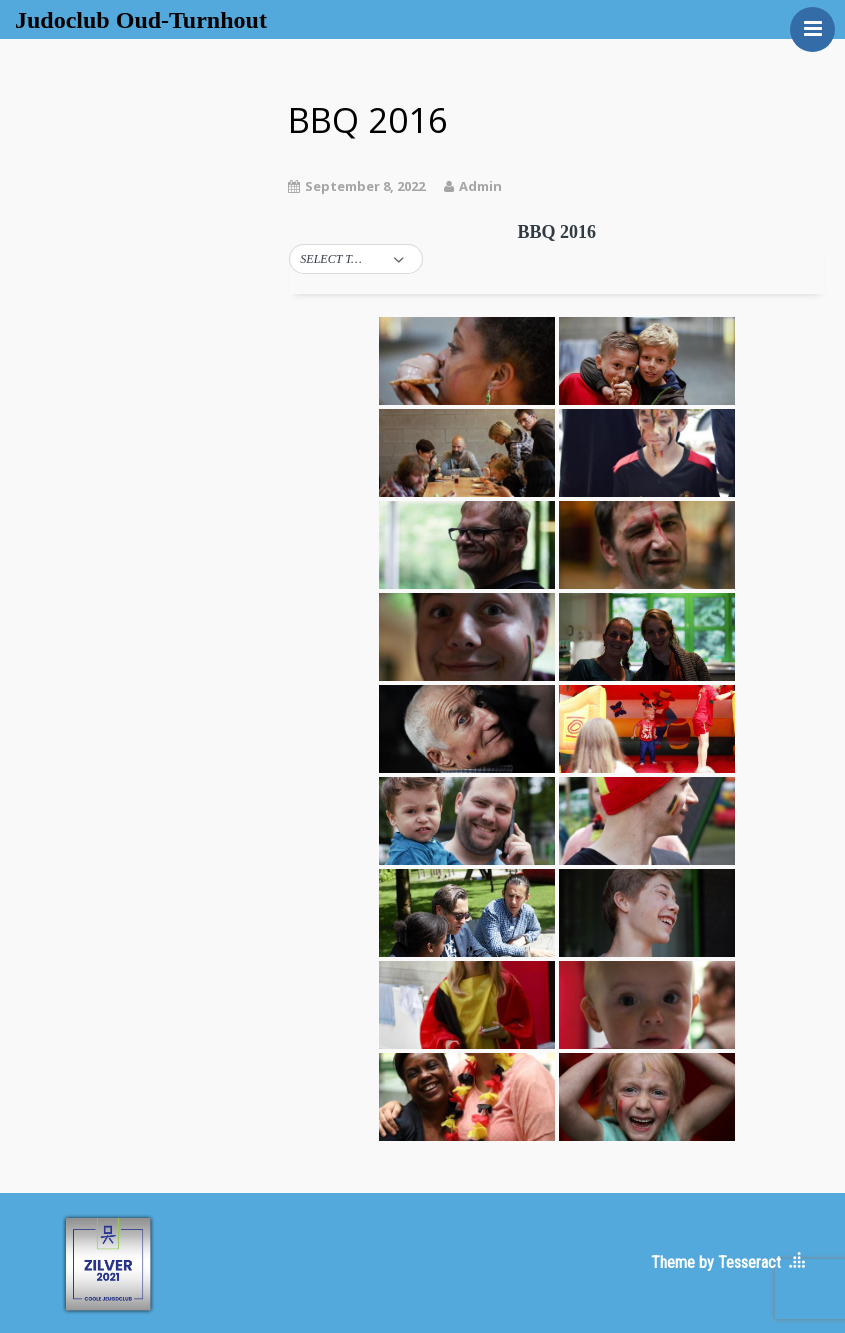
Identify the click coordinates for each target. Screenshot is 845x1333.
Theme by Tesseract (716, 1262)
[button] (356, 260)
